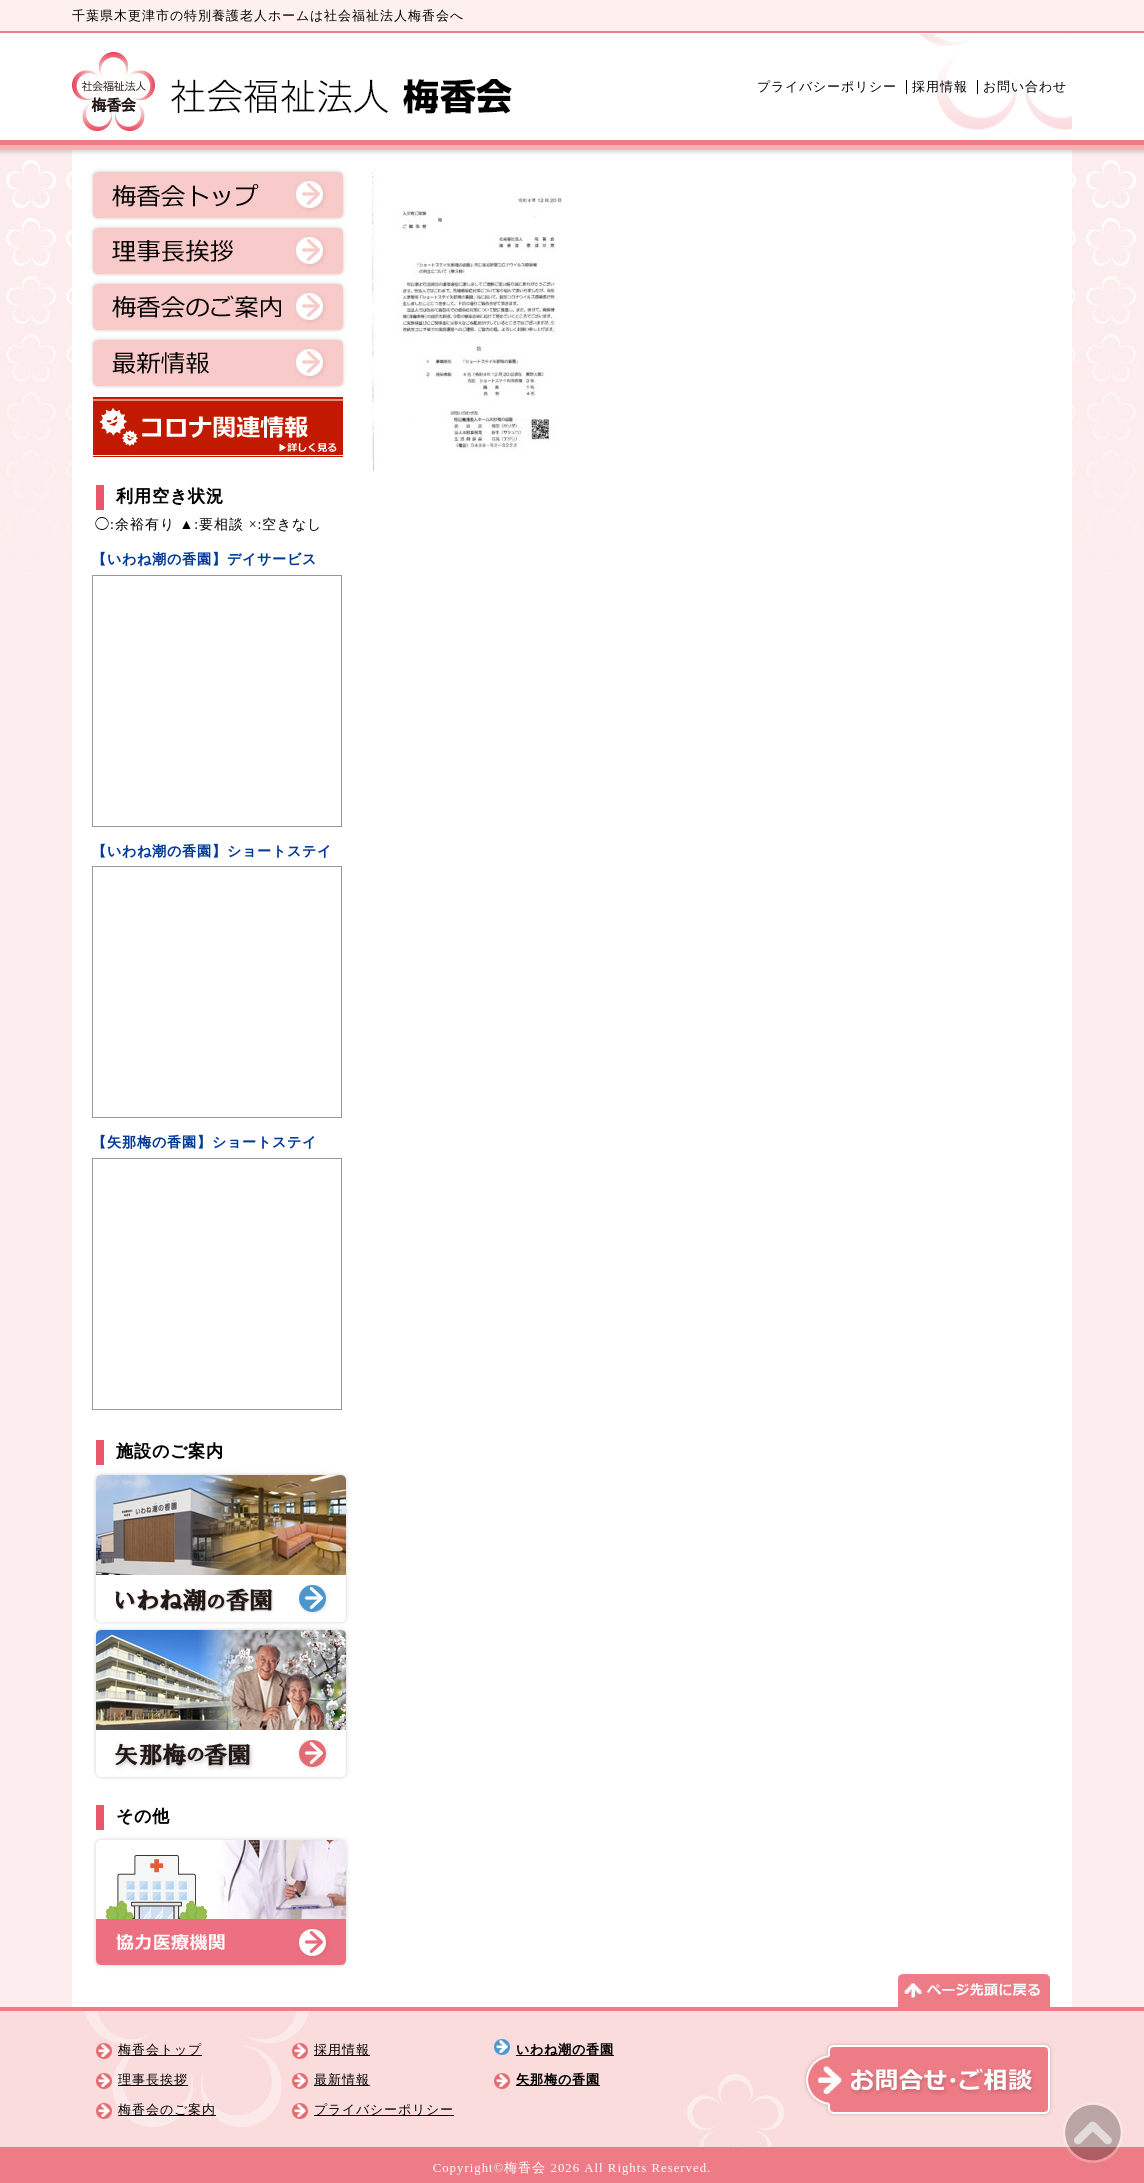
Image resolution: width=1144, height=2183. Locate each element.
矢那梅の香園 (558, 2080)
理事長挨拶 (218, 251)
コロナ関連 (218, 427)
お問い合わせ (1025, 87)
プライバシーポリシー (827, 87)
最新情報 (218, 363)
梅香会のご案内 (218, 307)
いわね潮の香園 (565, 2050)
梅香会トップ (218, 195)
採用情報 (940, 87)
